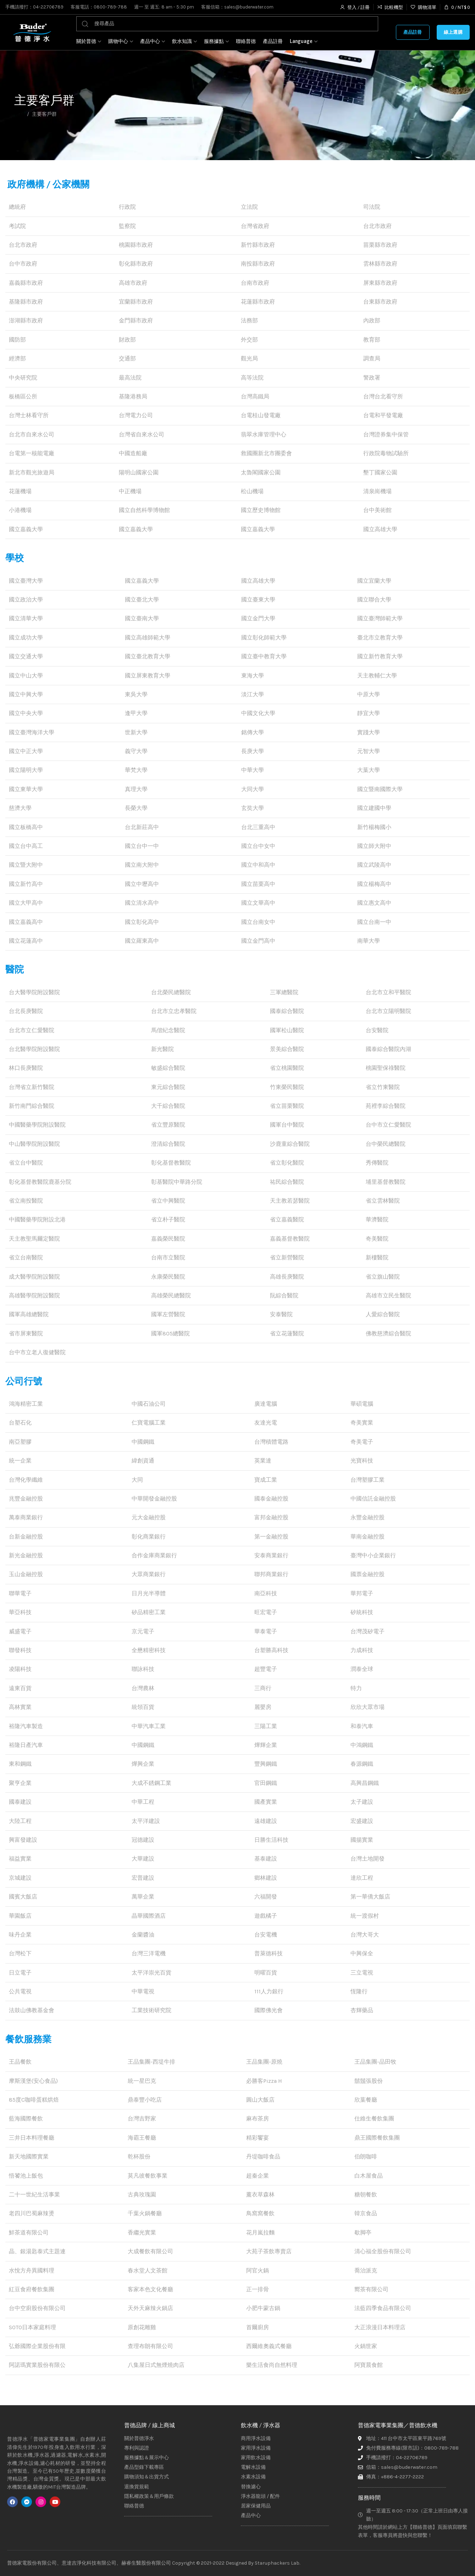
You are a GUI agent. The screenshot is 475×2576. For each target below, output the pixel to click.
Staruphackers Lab (277, 2563)
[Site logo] (32, 32)
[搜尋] (227, 23)
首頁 (19, 114)
